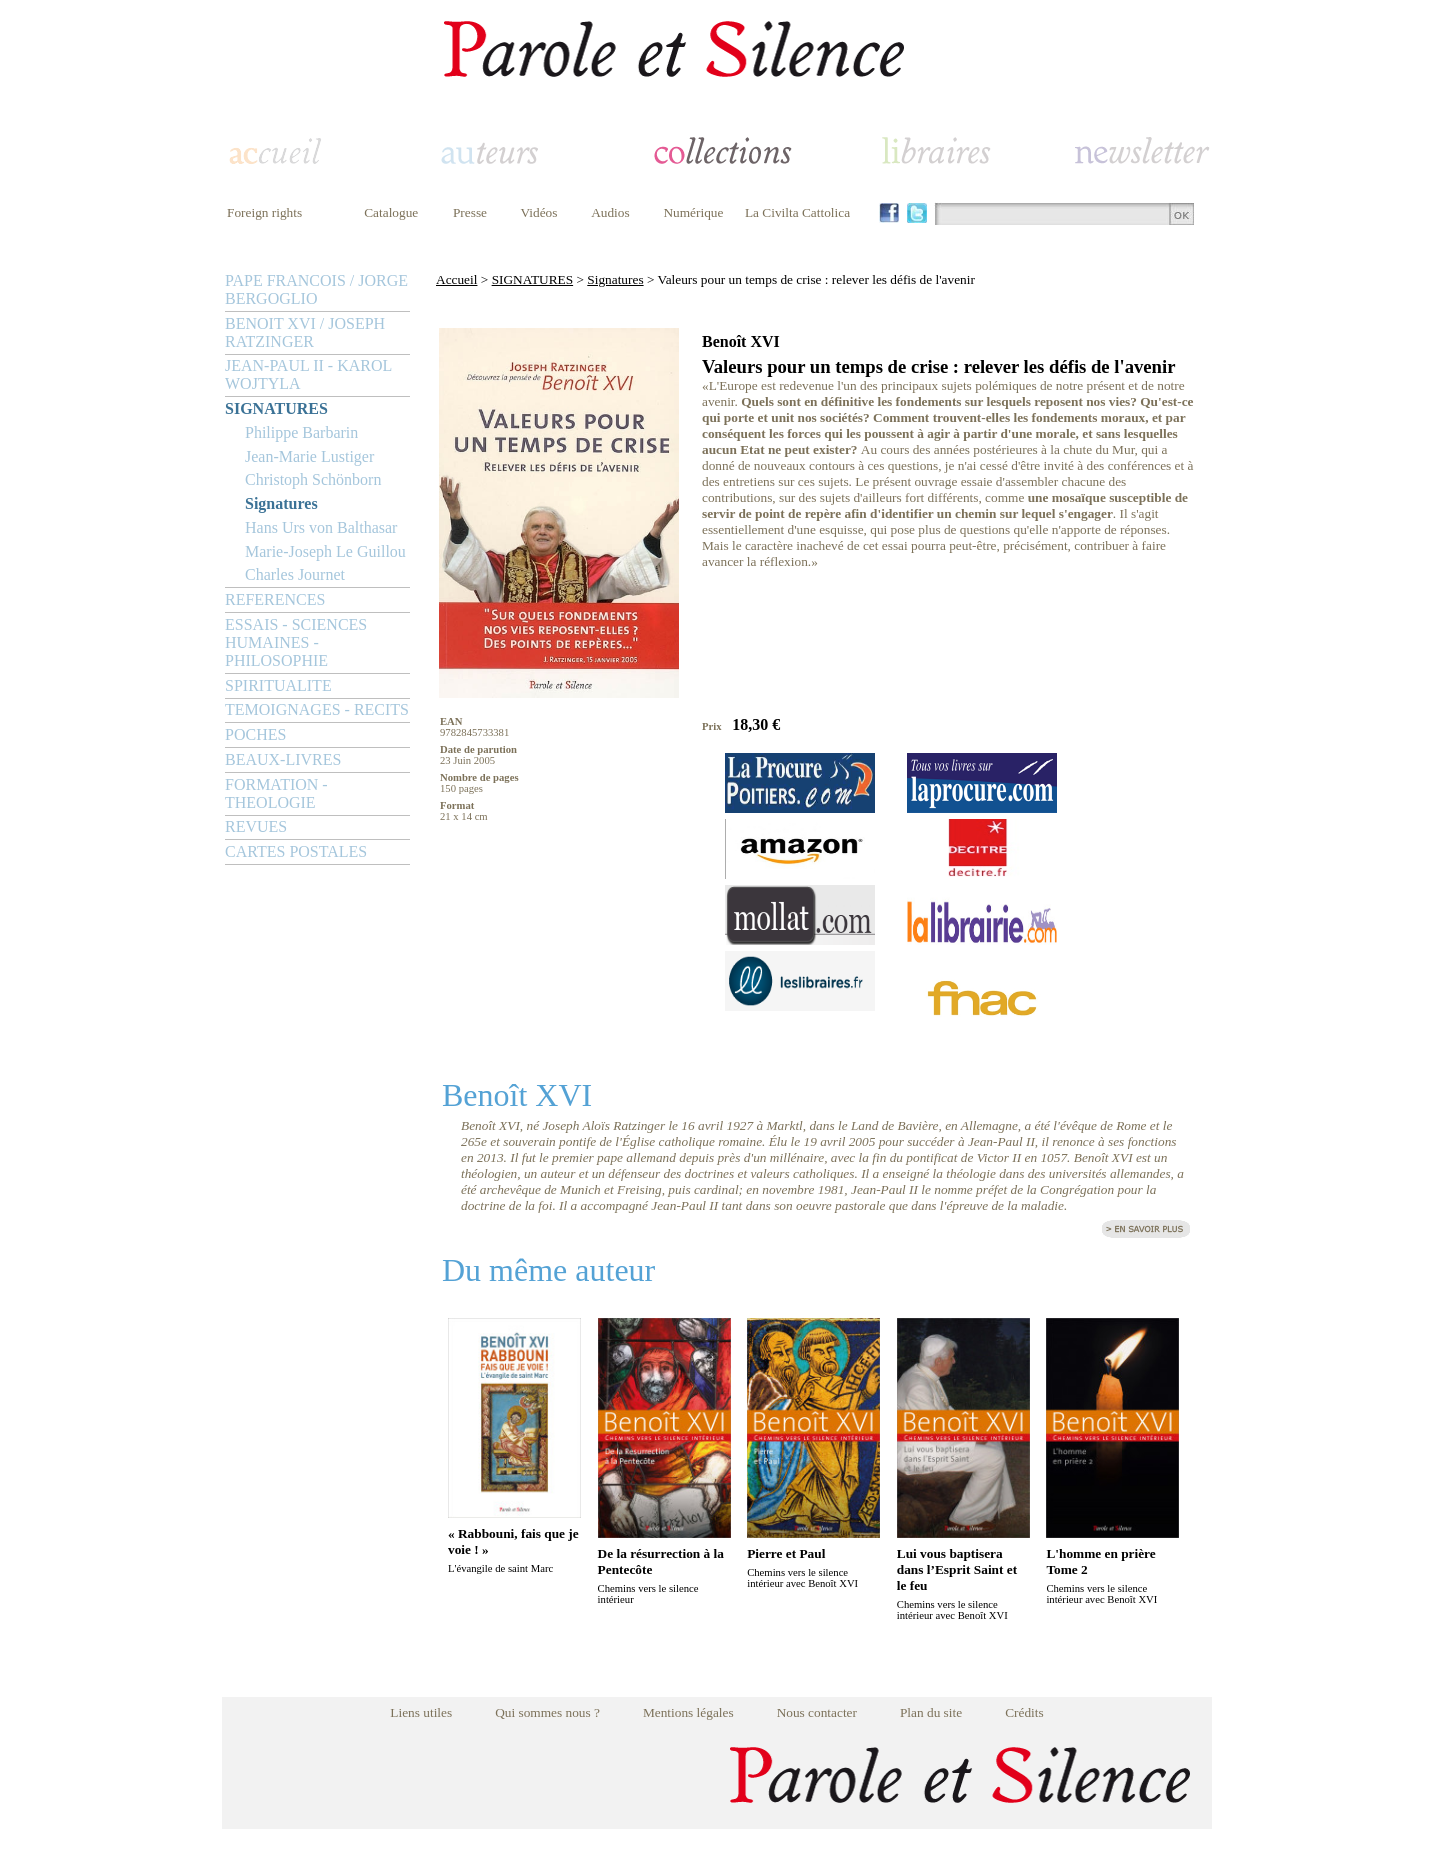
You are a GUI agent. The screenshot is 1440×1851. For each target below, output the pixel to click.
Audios (610, 212)
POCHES (255, 734)
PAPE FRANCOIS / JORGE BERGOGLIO (316, 289)
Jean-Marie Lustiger (309, 456)
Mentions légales (688, 1712)
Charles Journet (295, 574)
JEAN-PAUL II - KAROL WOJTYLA (308, 374)
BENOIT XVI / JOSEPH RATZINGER (305, 332)
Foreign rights (264, 212)
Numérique (693, 212)
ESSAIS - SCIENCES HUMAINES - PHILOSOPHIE (296, 642)
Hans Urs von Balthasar (321, 527)
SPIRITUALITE (278, 685)
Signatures (281, 503)
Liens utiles (421, 1712)
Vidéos (539, 212)
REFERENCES (275, 599)
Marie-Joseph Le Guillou (325, 551)
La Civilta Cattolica (797, 212)
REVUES (256, 826)
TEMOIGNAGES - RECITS (317, 709)
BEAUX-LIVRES (283, 759)
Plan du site (931, 1712)
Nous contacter (817, 1712)
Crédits (1024, 1712)
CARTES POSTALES (296, 851)
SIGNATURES (276, 408)
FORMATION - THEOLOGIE (276, 793)
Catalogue (391, 212)
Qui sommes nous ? (547, 1712)
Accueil (456, 279)
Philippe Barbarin (301, 432)
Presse (470, 212)
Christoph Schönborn (313, 479)
